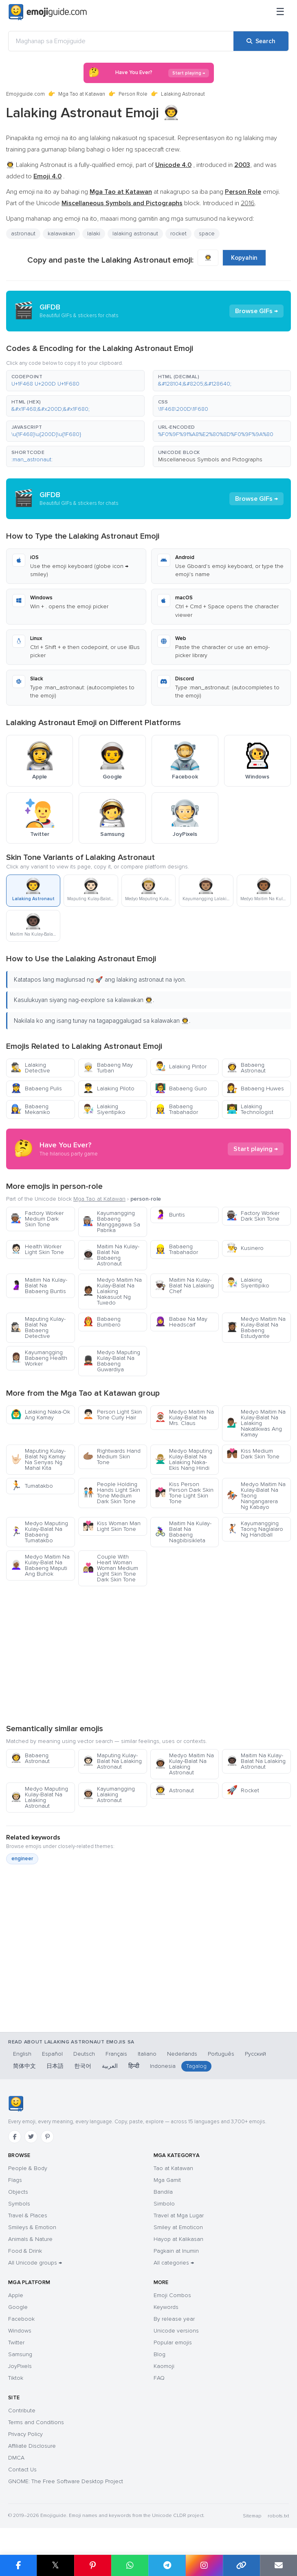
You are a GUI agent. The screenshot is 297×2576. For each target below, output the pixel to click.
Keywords (166, 2307)
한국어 (82, 2066)
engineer (22, 1858)
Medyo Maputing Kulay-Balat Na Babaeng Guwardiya (111, 1361)
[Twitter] (30, 2136)
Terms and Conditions (36, 2422)
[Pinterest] (47, 2136)
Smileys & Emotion (32, 2227)
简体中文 (24, 2066)
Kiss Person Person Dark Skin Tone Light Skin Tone (184, 1493)
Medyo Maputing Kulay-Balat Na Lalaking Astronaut (39, 1797)
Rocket (243, 1790)
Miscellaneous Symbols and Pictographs (210, 459)
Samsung (20, 2354)
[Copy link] (241, 2565)
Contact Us (22, 2469)
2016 (248, 203)
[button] (75, 380)
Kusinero (245, 1248)
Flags (15, 2180)
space (207, 233)
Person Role (133, 94)
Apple (15, 2295)
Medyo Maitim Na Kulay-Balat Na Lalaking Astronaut (184, 1764)
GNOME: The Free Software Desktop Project (65, 2481)
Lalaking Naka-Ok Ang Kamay (40, 1414)
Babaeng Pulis (36, 1088)
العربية (110, 2066)
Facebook (21, 2318)
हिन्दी (133, 2066)
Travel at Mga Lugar (179, 2215)
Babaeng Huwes (255, 1088)
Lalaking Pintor (181, 1066)
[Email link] (278, 2565)
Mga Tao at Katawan (81, 94)
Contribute (21, 2410)
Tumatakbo (32, 1485)
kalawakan (61, 233)
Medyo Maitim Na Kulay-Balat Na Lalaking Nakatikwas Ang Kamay (256, 1423)
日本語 (55, 2066)
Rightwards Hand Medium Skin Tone (112, 1456)
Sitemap (252, 2516)
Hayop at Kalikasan (178, 2239)
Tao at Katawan (173, 2168)
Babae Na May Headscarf (181, 1321)
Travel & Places (27, 2215)
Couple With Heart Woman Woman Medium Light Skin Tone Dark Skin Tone (110, 1568)
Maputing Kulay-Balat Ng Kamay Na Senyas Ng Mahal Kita (38, 1459)
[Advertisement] (148, 1655)
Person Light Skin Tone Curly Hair (112, 1414)
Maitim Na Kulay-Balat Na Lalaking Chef (184, 1285)
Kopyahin (244, 257)
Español (52, 2053)
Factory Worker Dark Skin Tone (253, 1216)
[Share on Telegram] (166, 2565)
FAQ (159, 2377)
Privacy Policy (25, 2434)
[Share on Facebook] (18, 2565)
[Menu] (280, 12)
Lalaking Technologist (250, 1109)
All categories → (174, 2262)
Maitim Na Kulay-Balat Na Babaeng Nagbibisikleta (183, 1532)
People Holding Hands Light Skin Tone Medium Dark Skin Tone (111, 1493)
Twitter (16, 2342)
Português (221, 2053)
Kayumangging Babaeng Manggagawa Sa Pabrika (111, 1222)
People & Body (27, 2168)
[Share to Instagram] (203, 2565)
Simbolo (164, 2203)
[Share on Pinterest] (92, 2565)
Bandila (163, 2191)
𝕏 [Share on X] (55, 2565)
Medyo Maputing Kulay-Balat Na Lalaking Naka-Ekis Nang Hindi (183, 1459)
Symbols (19, 2203)
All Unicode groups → (35, 2262)
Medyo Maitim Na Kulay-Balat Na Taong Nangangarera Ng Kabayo (256, 1496)
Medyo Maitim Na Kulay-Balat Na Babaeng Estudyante (256, 1327)
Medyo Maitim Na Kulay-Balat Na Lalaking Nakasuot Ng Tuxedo (112, 1291)
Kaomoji (164, 2366)
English (22, 2053)
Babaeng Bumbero (102, 1321)
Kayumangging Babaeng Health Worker (39, 1358)
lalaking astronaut (135, 233)
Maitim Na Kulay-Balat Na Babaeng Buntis (39, 1285)
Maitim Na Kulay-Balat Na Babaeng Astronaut (111, 1255)
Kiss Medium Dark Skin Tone (253, 1453)
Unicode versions (176, 2330)
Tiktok (15, 2377)
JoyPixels (20, 2366)
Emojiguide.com (25, 94)
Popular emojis (173, 2342)
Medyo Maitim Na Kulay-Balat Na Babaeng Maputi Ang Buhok (40, 1565)
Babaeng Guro (181, 1088)
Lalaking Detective (30, 1067)
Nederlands (182, 2053)
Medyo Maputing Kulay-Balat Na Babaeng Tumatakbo (39, 1532)
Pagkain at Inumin (176, 2250)
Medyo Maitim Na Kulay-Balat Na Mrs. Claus (184, 1417)
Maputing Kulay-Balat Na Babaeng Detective (38, 1327)
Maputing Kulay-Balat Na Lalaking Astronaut (112, 1761)
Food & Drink (25, 2250)
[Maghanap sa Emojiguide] (121, 41)
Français (116, 2053)
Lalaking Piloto (108, 1088)
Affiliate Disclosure (32, 2445)
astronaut (23, 233)
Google (18, 2307)
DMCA (16, 2457)
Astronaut (174, 1790)
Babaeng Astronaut (246, 1067)
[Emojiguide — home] (47, 12)
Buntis (170, 1214)
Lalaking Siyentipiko (104, 1109)
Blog (159, 2354)
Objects (18, 2191)
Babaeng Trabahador (176, 1109)
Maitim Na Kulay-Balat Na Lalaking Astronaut (256, 1761)
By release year (174, 2318)
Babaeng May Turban (108, 1067)
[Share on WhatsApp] (129, 2565)
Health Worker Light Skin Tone (37, 1249)
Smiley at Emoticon (178, 2227)
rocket (178, 233)
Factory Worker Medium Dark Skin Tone (37, 1219)
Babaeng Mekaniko (30, 1109)
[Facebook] (14, 2136)
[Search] (260, 41)
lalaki (93, 233)
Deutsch (84, 2053)
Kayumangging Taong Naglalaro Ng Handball (255, 1529)
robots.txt (278, 2516)
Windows (19, 2330)
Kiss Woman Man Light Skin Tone (112, 1526)
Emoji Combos (172, 2295)
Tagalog (196, 2066)
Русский (255, 2053)
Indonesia (163, 2066)
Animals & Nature (30, 2239)
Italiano (147, 2053)
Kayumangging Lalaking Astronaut (109, 1794)
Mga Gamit (167, 2180)
